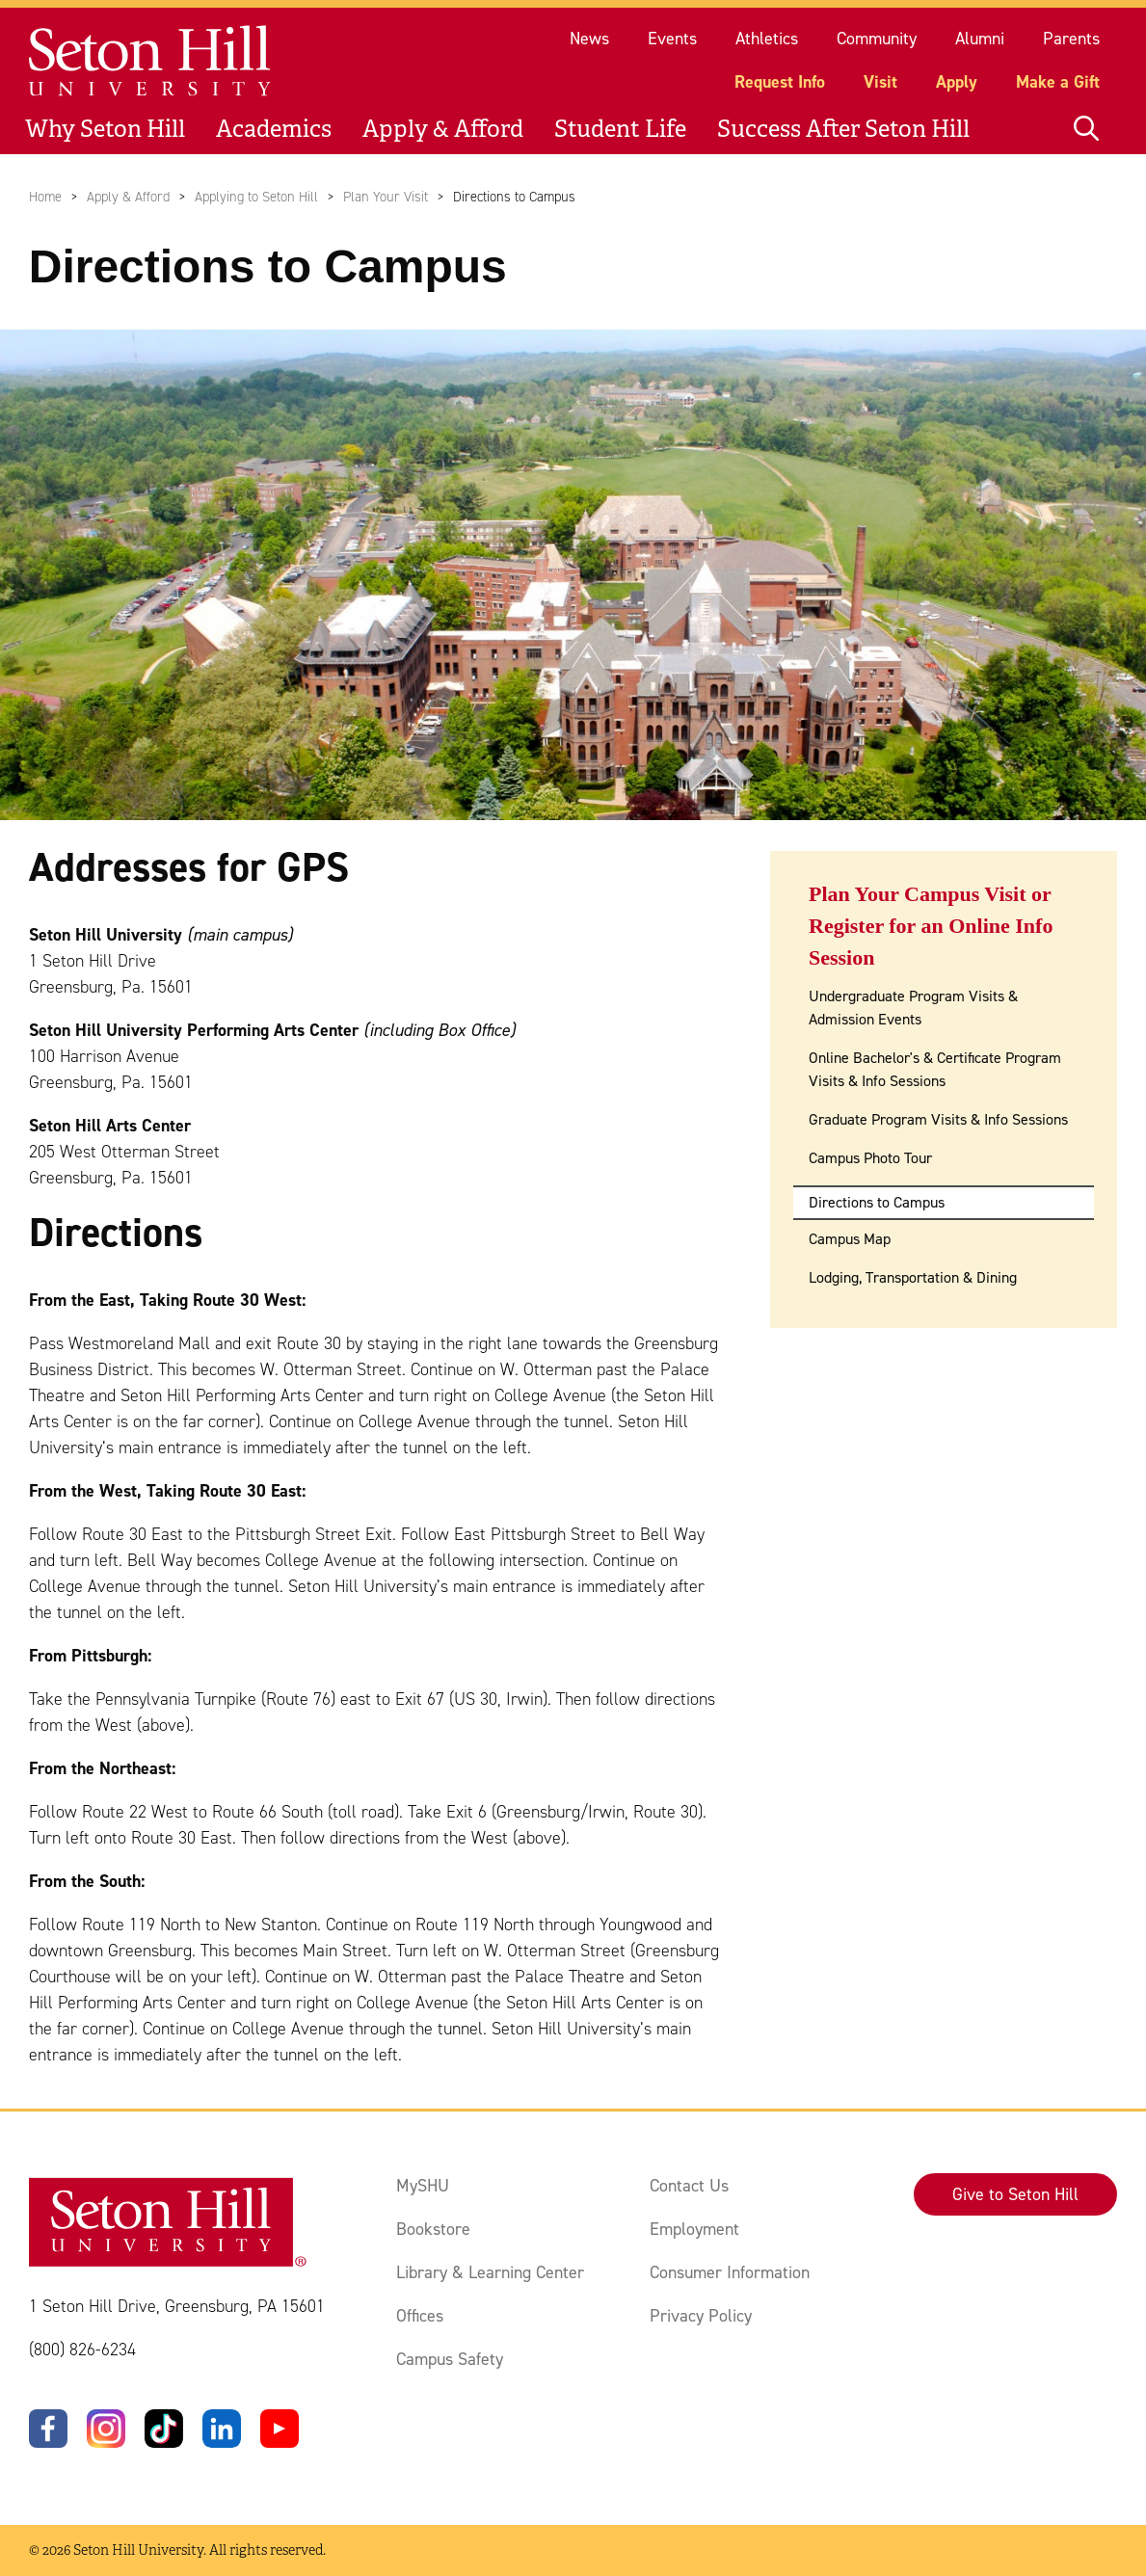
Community (877, 38)
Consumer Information (730, 2272)
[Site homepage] (151, 61)
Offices (419, 2315)
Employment (694, 2229)
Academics (274, 129)
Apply (956, 81)
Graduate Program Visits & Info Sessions (938, 1119)
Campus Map (850, 1239)
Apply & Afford (442, 129)
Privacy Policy (701, 2315)
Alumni (979, 38)
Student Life (620, 129)
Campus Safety (449, 2359)
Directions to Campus (877, 1202)
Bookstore (433, 2229)
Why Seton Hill (105, 129)
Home (45, 196)
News (589, 38)
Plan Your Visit (385, 196)
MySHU (422, 2185)
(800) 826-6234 (82, 2349)
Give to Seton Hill (1015, 2194)
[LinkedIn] (221, 2428)
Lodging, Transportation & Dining (913, 1277)
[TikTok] (164, 2428)
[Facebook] (48, 2428)
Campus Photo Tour (870, 1158)
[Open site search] (1086, 129)
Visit (880, 81)
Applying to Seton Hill (256, 196)
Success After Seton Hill (843, 129)
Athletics (766, 38)
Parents (1071, 38)
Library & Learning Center (490, 2272)
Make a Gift (1058, 81)
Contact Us (689, 2185)
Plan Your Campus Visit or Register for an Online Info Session (931, 925)
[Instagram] (106, 2428)
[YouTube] (279, 2428)
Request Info (779, 81)
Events (672, 38)
